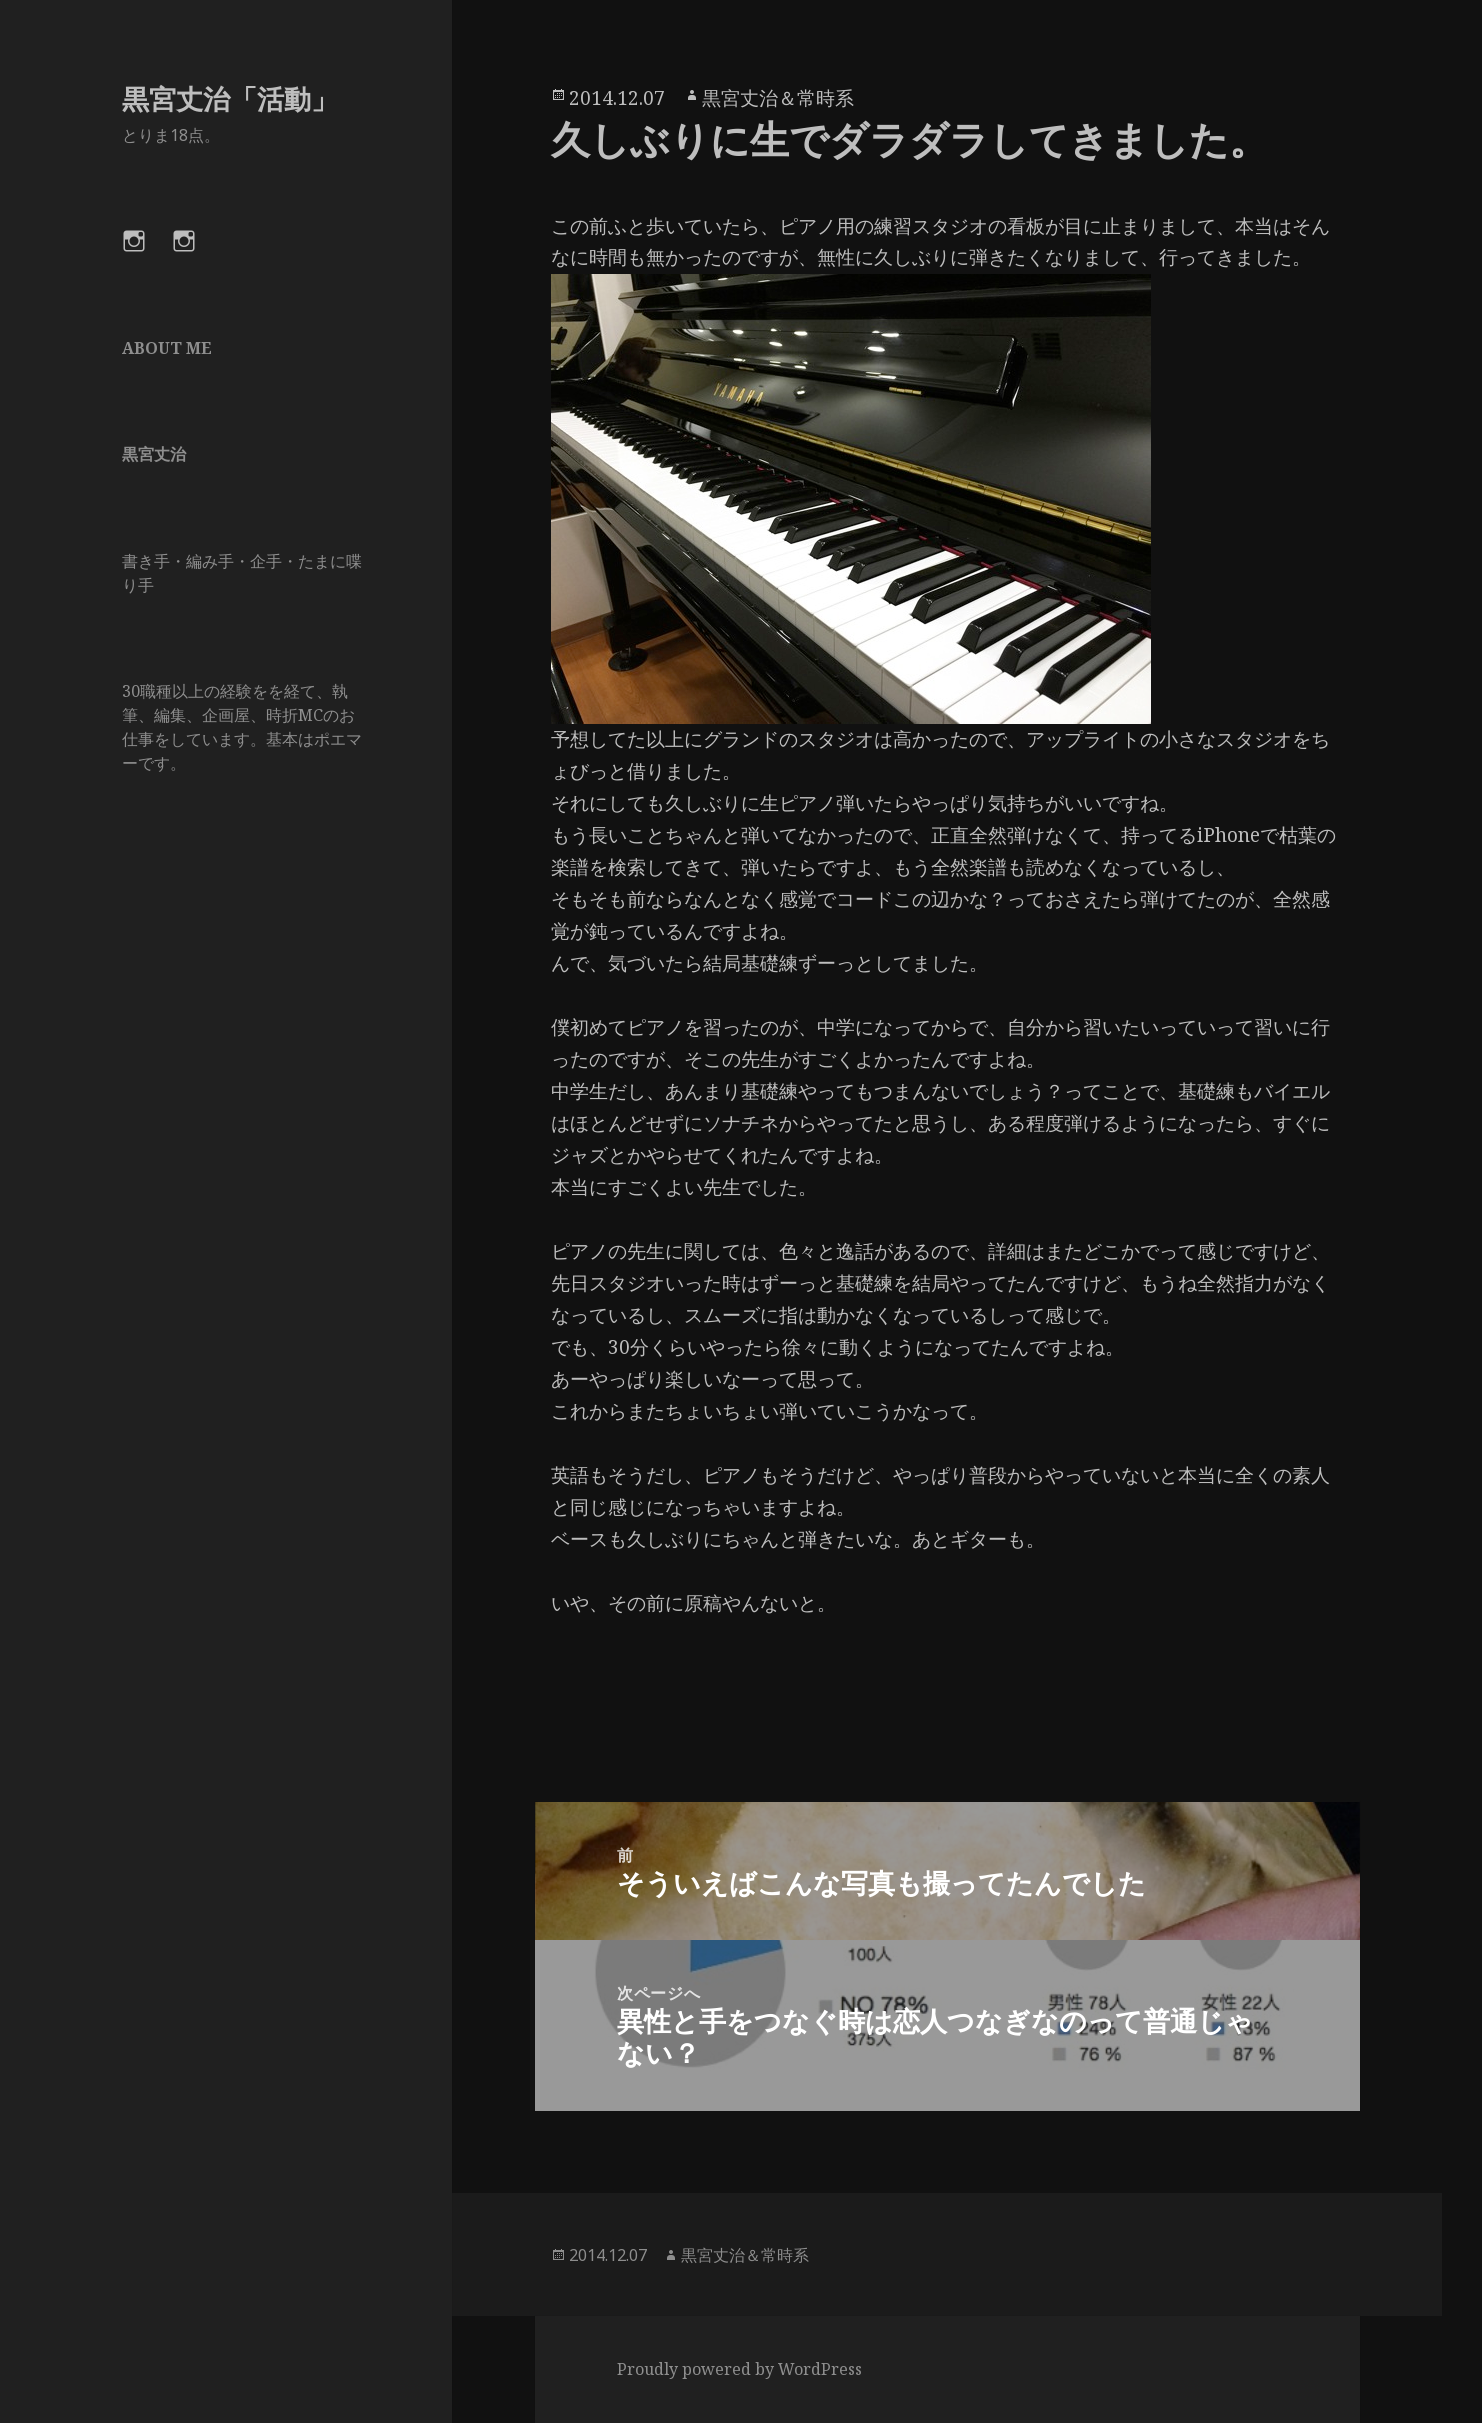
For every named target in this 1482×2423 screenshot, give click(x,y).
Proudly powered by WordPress (739, 2369)
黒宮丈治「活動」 (230, 98)
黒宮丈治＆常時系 (778, 98)
